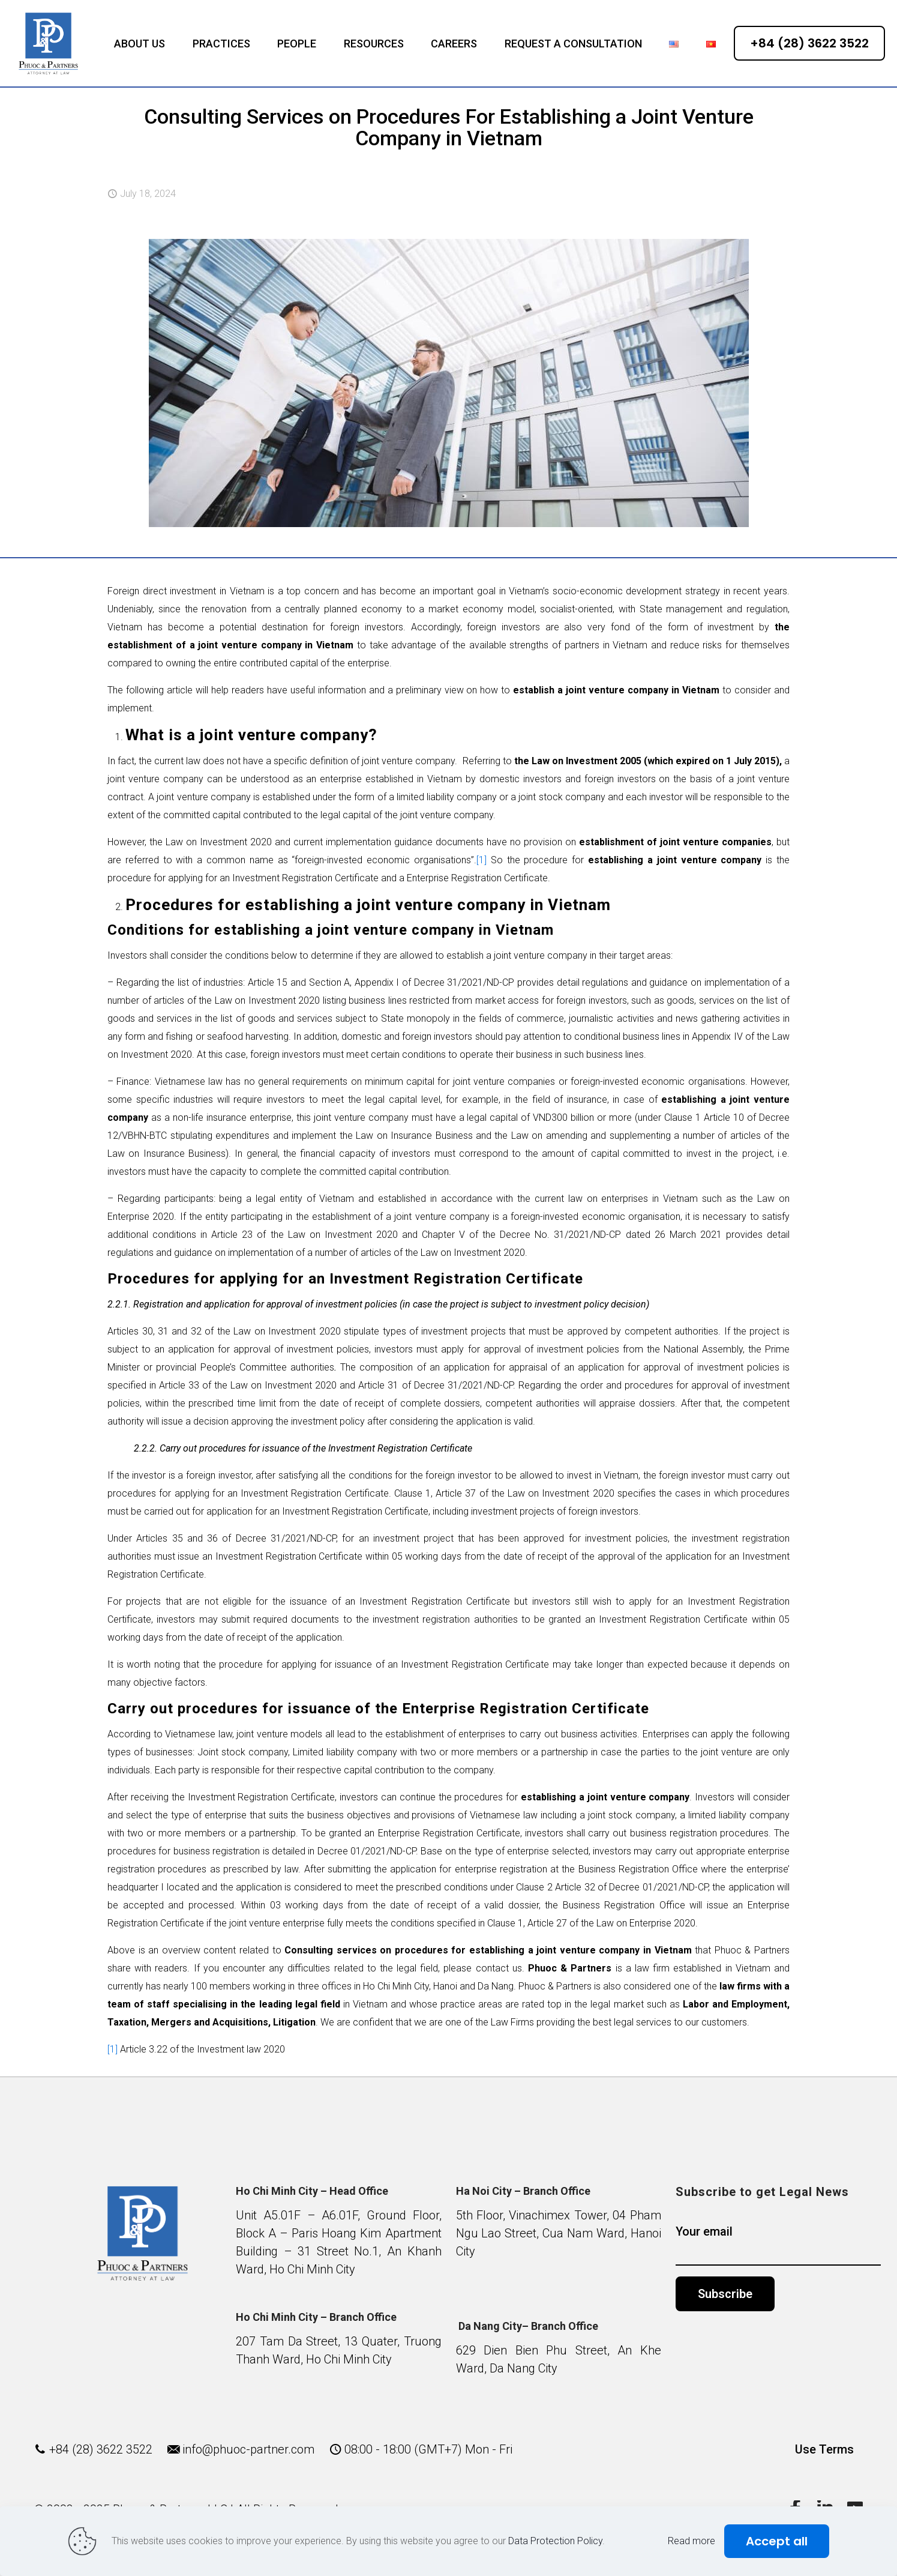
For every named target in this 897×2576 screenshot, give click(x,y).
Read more (691, 2541)
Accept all (777, 2541)
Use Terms (824, 2449)
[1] (481, 860)
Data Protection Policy (555, 2541)
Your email (778, 2245)
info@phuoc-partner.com (248, 2449)
